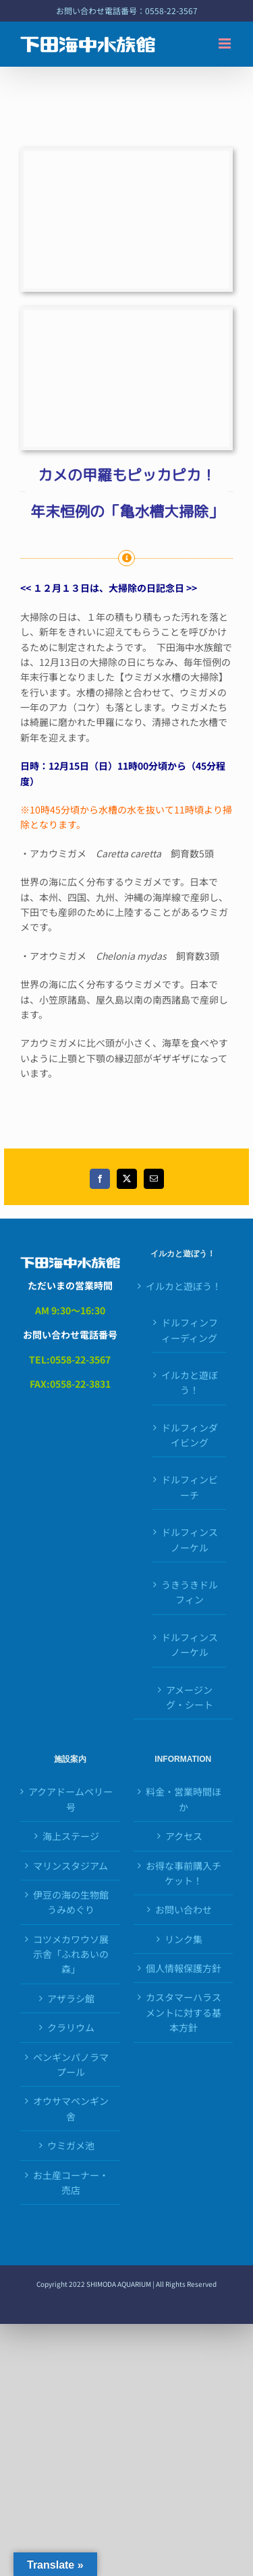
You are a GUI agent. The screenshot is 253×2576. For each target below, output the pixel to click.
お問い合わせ (183, 1909)
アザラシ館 (70, 1998)
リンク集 (183, 1939)
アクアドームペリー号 (70, 1799)
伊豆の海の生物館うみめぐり (71, 1902)
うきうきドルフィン (189, 1592)
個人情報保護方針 (183, 1968)
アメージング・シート (189, 1697)
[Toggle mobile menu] (226, 43)
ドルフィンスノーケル (189, 1644)
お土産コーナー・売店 (71, 2182)
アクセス (183, 1836)
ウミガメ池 (70, 2145)
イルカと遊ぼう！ (183, 1286)
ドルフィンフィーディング (189, 1330)
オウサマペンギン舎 (71, 2108)
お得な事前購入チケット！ (183, 1873)
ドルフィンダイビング (189, 1435)
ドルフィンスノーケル (189, 1539)
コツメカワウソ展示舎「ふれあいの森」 (71, 1954)
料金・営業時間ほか (183, 1799)
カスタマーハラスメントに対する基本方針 (183, 2012)
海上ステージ (71, 1836)
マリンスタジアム (70, 1865)
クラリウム (70, 2027)
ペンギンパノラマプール (71, 2064)
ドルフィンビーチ (189, 1487)
